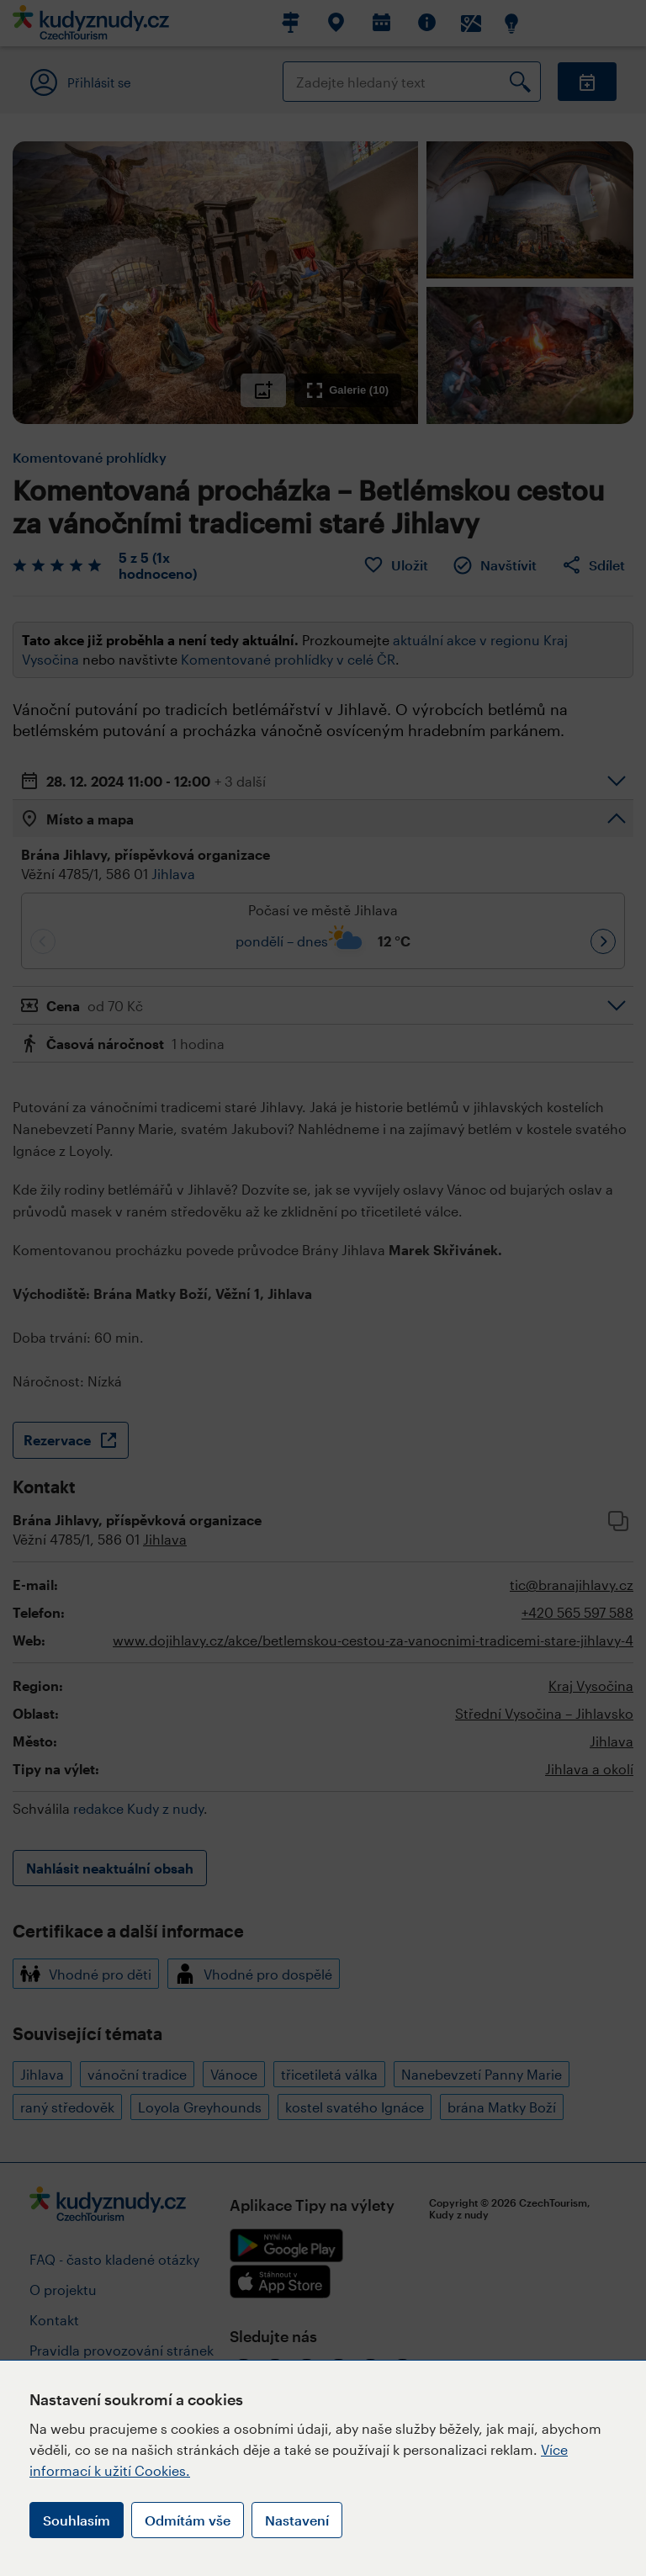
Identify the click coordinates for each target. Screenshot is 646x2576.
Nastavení (297, 2520)
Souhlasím (76, 2520)
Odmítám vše (187, 2520)
